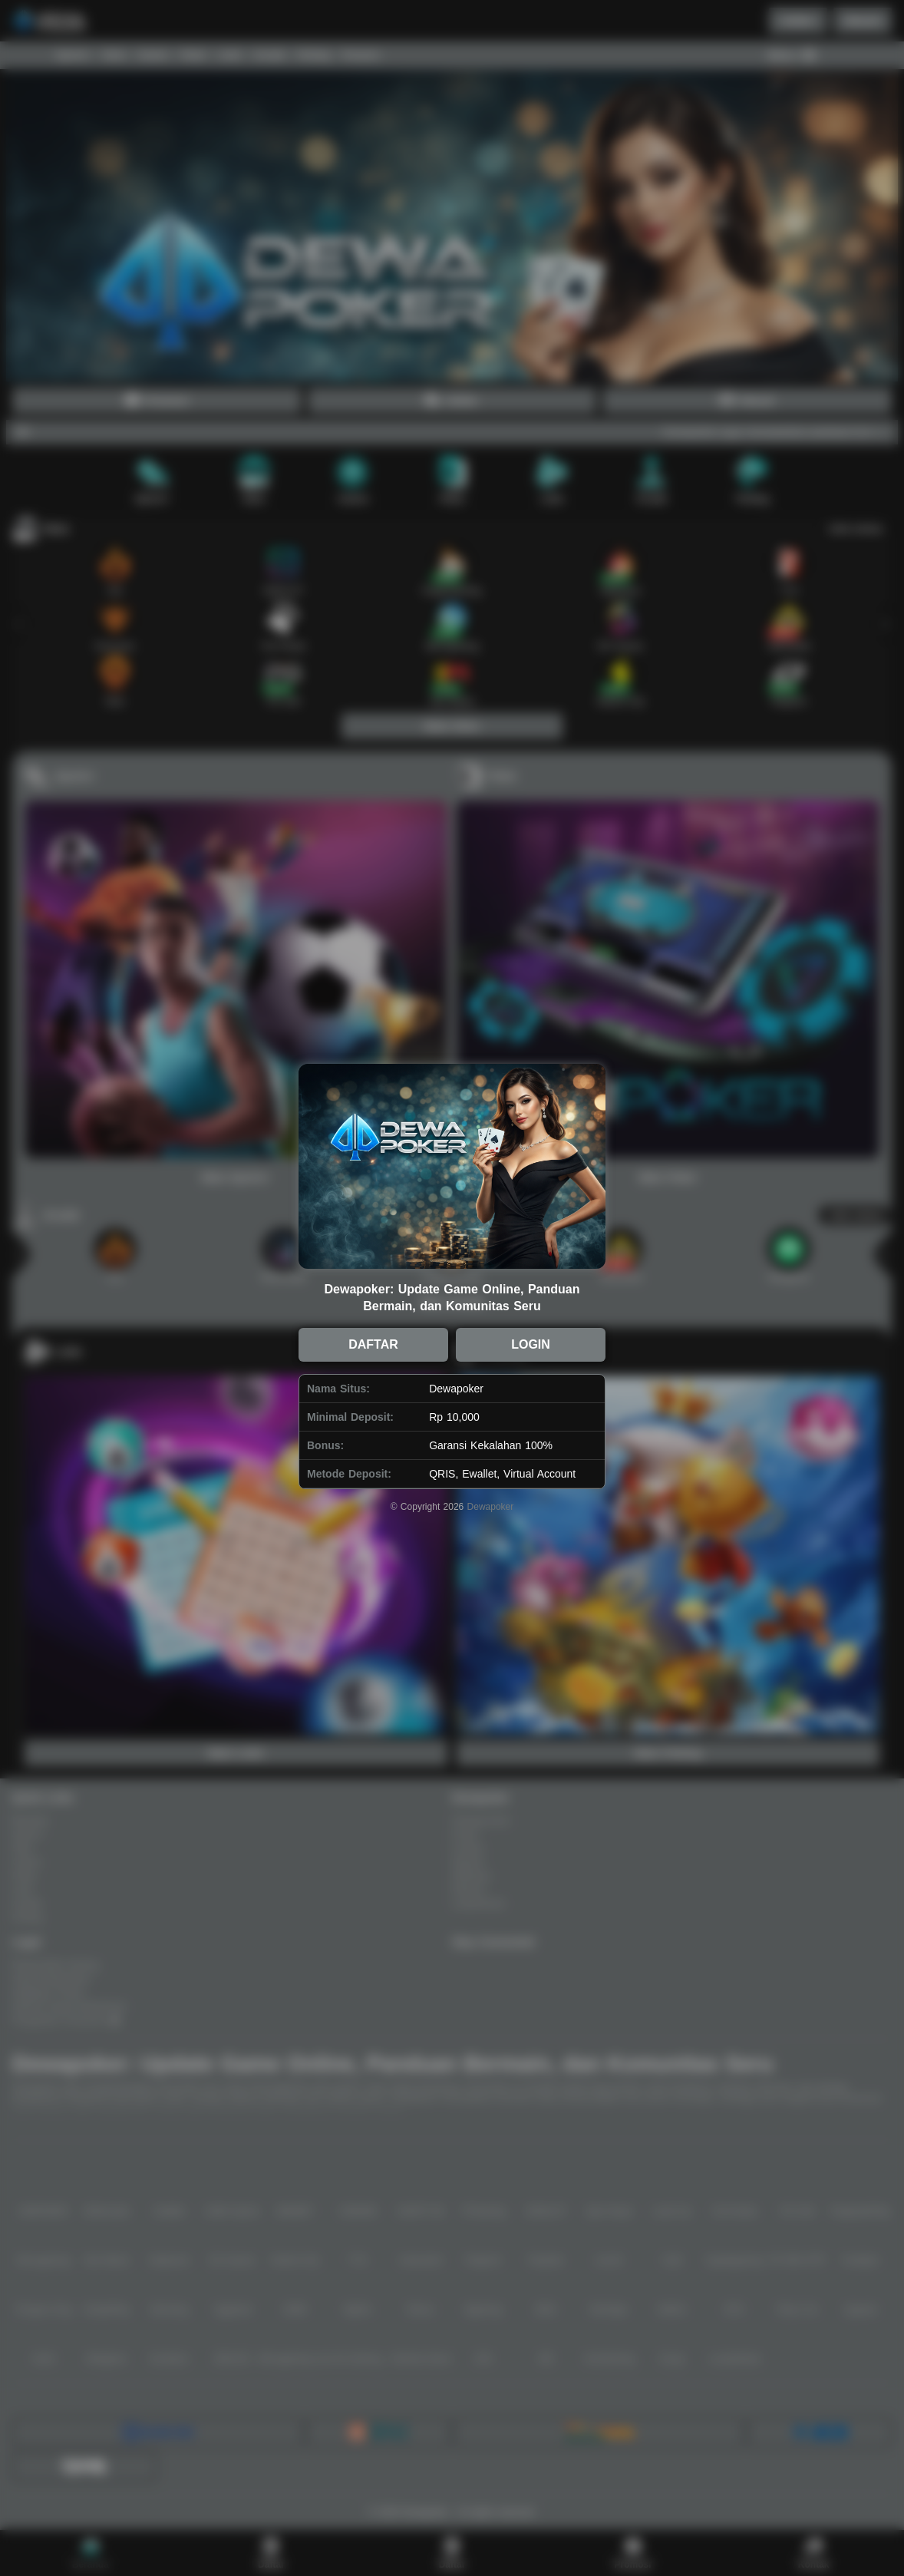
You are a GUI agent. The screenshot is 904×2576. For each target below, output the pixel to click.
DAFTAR (373, 1344)
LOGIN (530, 1344)
